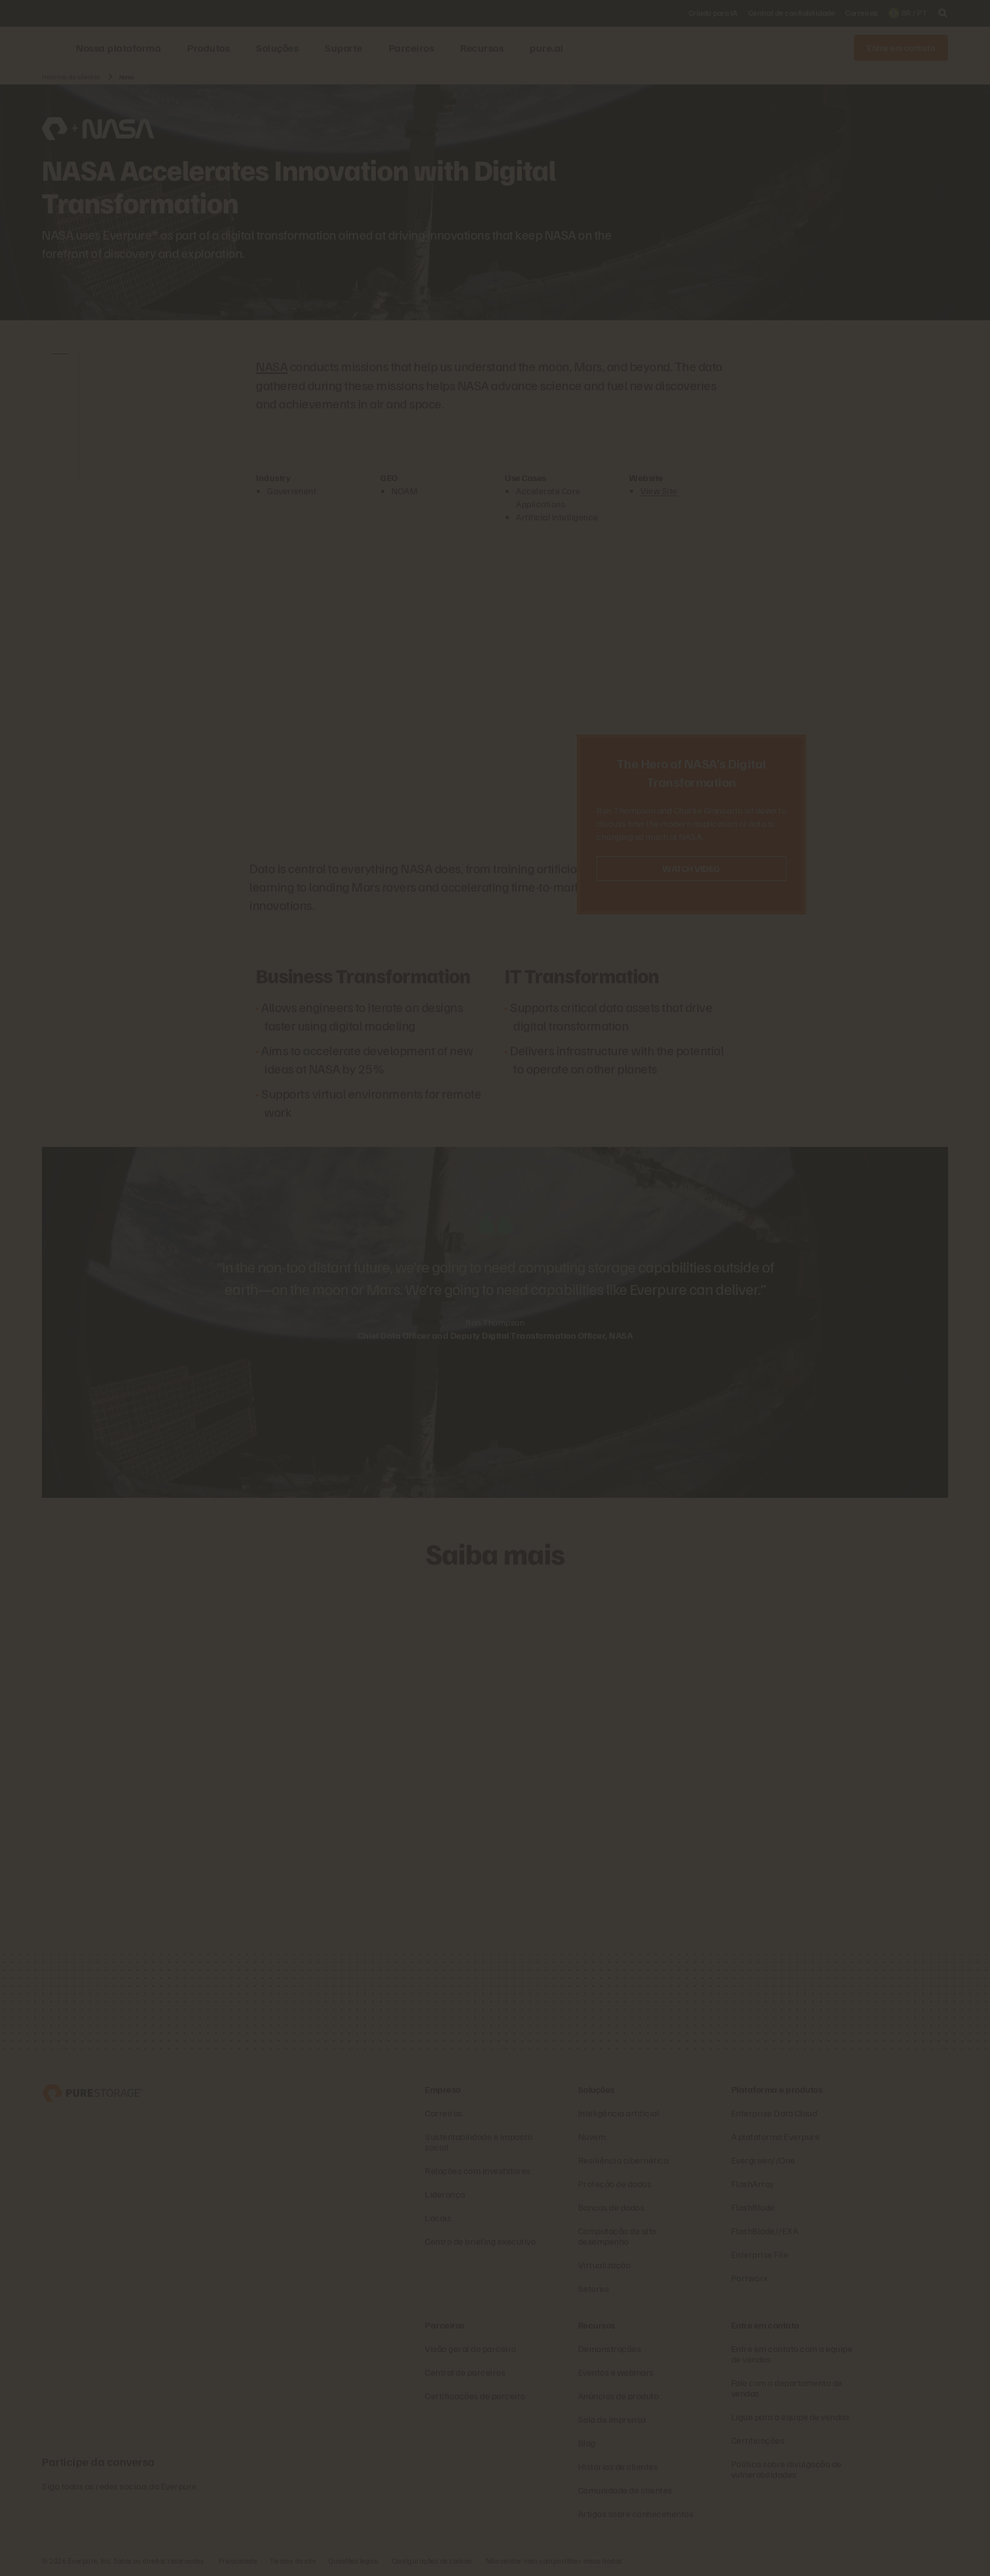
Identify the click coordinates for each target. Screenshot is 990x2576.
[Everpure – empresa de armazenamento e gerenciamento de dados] (92, 2091)
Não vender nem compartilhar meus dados (554, 2560)
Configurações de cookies (432, 2560)
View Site (659, 490)
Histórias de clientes (71, 77)
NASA (271, 365)
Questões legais (354, 2560)
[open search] (943, 13)
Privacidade (238, 2560)
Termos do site (293, 2560)
